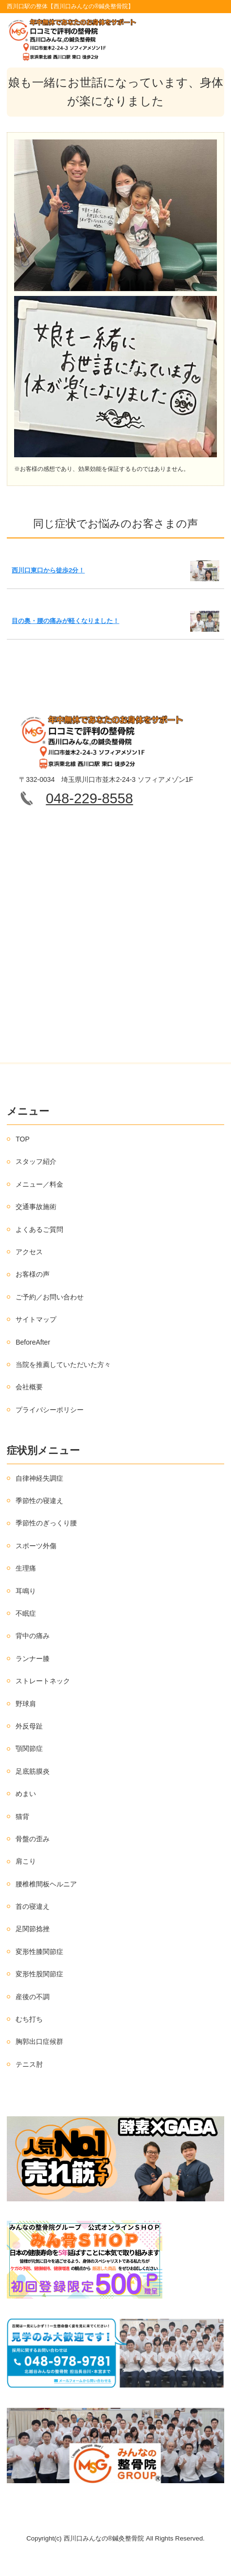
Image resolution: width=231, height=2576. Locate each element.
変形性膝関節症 (39, 1951)
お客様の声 (33, 1274)
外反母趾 (29, 1726)
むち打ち (29, 2019)
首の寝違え (33, 1906)
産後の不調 (33, 1997)
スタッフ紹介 (36, 1161)
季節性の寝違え (39, 1500)
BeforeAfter (33, 1342)
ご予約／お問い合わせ (50, 1297)
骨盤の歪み (33, 1839)
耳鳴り (26, 1591)
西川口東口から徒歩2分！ (48, 570)
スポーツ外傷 (36, 1546)
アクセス (29, 1252)
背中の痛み (33, 1636)
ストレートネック (43, 1681)
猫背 (22, 1816)
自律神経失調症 (39, 1478)
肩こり (26, 1861)
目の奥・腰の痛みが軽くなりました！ (65, 620)
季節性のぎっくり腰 (46, 1523)
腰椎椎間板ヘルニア (46, 1884)
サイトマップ (36, 1319)
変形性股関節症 (39, 1974)
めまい (26, 1794)
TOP (23, 1139)
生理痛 (26, 1568)
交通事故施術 (36, 1206)
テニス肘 (29, 2064)
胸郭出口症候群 (39, 2041)
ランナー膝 (33, 1658)
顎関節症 (29, 1748)
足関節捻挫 (33, 1929)
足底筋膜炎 (33, 1771)
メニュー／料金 (39, 1184)
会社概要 (29, 1387)
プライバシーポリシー (50, 1410)
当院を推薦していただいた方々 (63, 1364)
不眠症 (26, 1613)
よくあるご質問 (39, 1229)
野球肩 (26, 1704)
